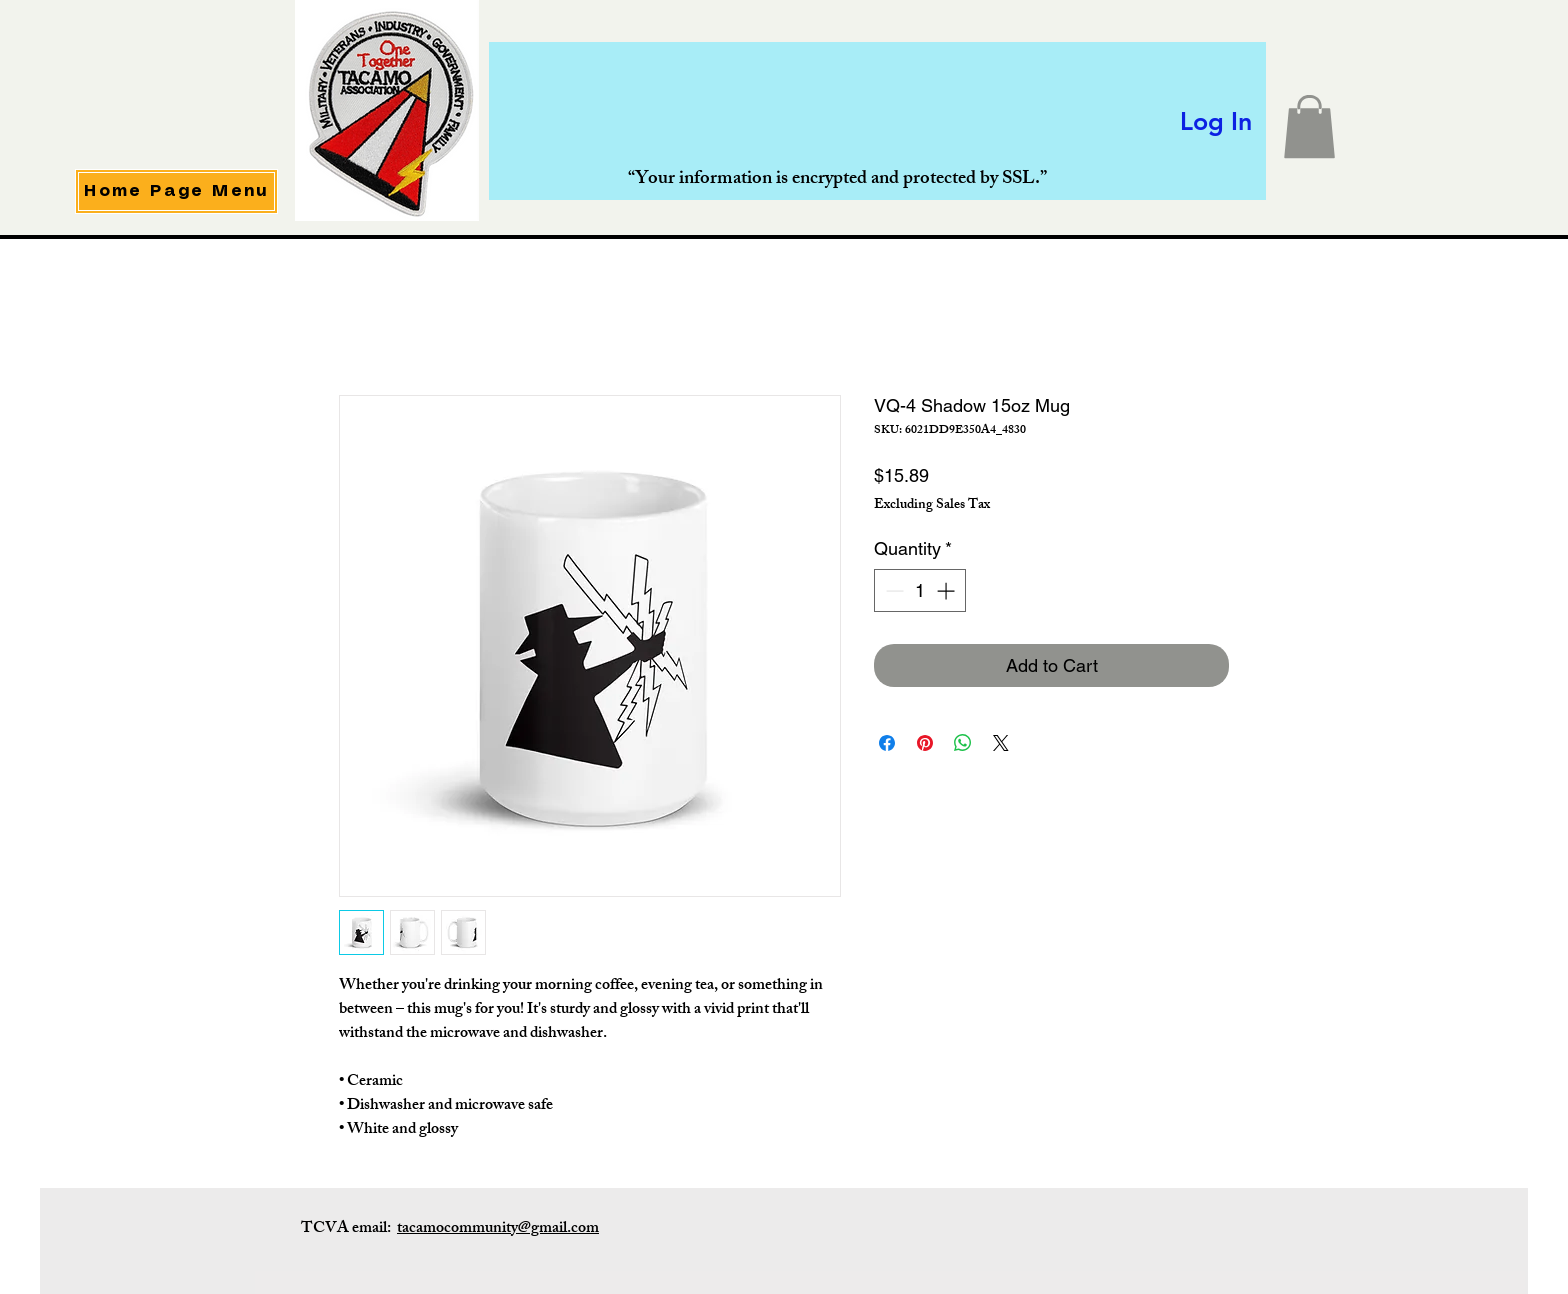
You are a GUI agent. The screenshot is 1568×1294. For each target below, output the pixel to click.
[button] (1309, 126)
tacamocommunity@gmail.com (498, 1229)
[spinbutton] (920, 590)
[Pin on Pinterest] (925, 743)
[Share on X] (1001, 743)
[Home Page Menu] (176, 191)
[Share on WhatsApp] (963, 743)
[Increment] (947, 590)
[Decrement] (892, 590)
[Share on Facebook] (887, 743)
